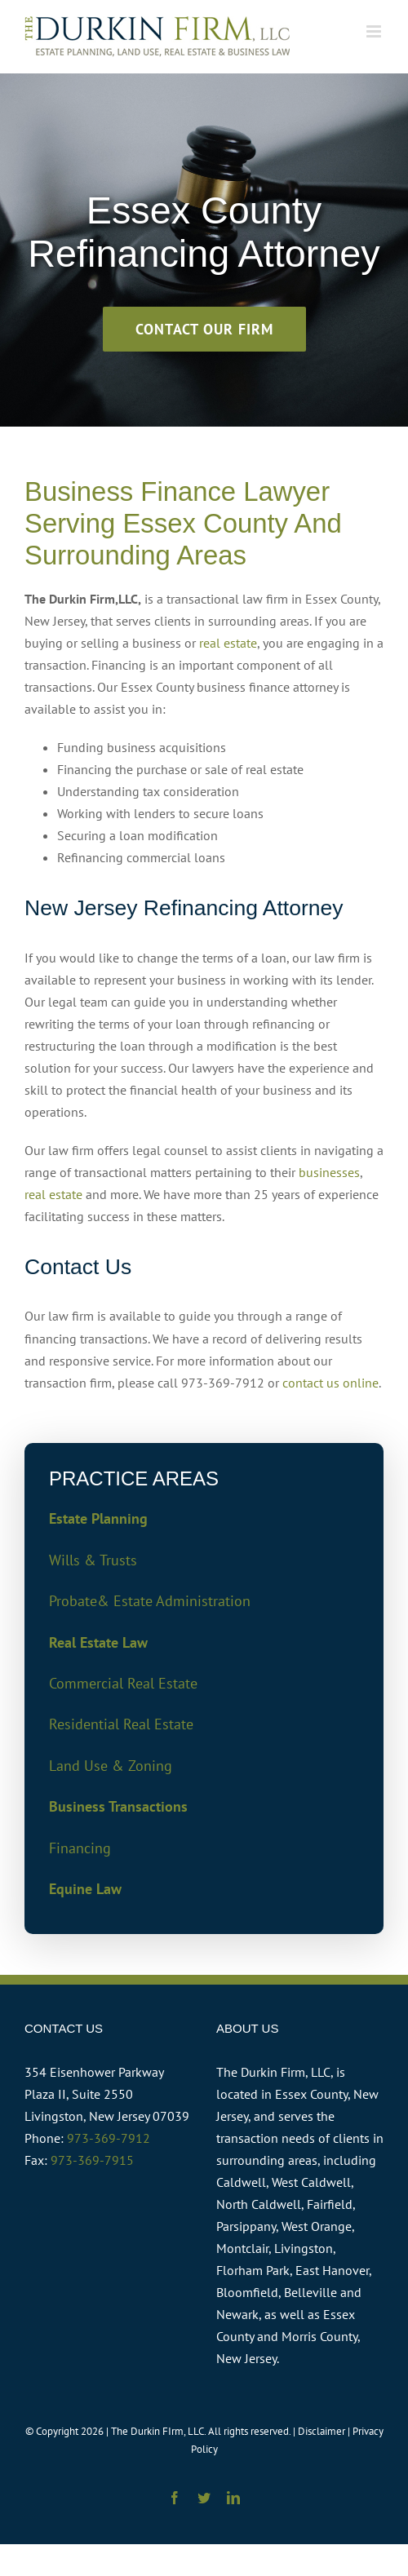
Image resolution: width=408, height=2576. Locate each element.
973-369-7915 (92, 2160)
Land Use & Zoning (110, 1765)
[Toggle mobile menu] (375, 31)
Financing (80, 1848)
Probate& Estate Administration (150, 1600)
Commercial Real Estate (123, 1683)
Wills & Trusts (93, 1560)
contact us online (330, 1382)
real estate (228, 643)
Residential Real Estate (121, 1724)
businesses (329, 1172)
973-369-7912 (108, 2138)
